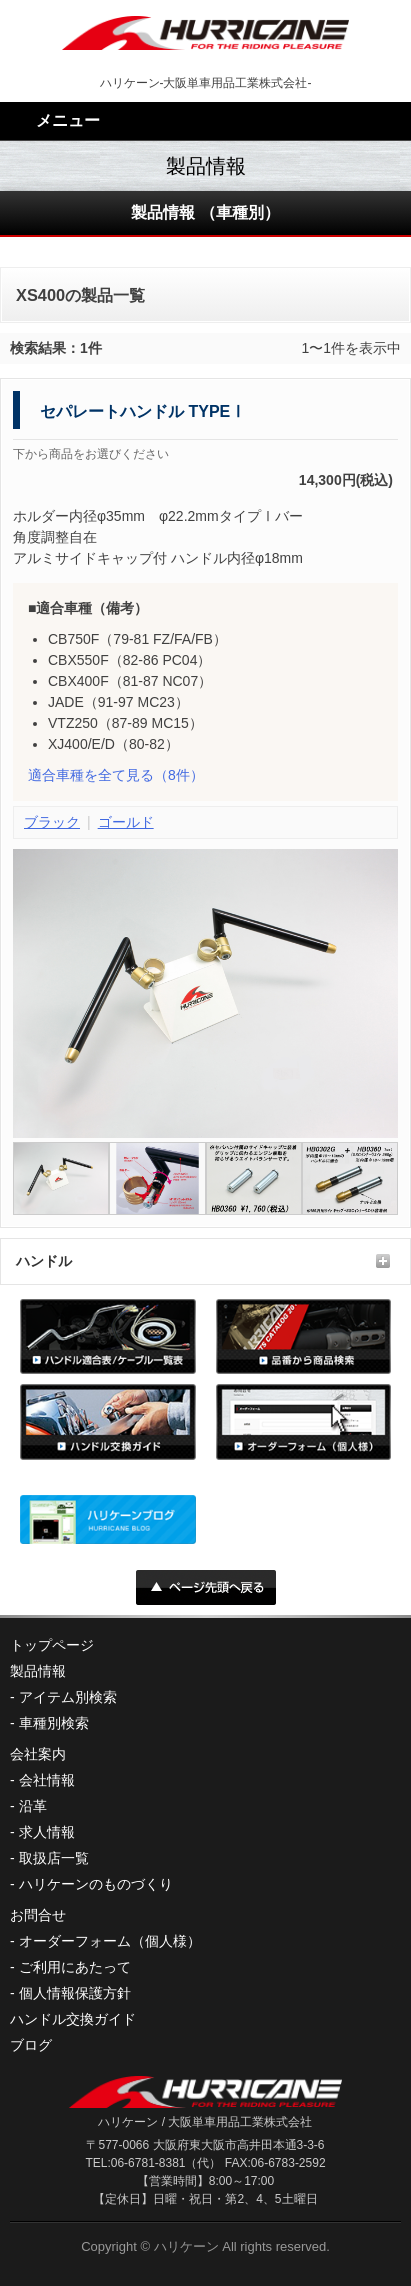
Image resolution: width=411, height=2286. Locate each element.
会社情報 (47, 1780)
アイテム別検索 (68, 1697)
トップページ (52, 1645)
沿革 (33, 1806)
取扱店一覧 (54, 1858)
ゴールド (126, 822)
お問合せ (38, 1915)
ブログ (31, 2045)
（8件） (116, 775)
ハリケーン (186, 2246)
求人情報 (47, 1832)
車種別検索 (54, 1723)
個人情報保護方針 (75, 1993)
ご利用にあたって (75, 1967)
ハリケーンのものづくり (96, 1884)
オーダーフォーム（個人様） (110, 1941)
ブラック (52, 822)
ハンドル (44, 1261)
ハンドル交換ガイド (73, 2019)
